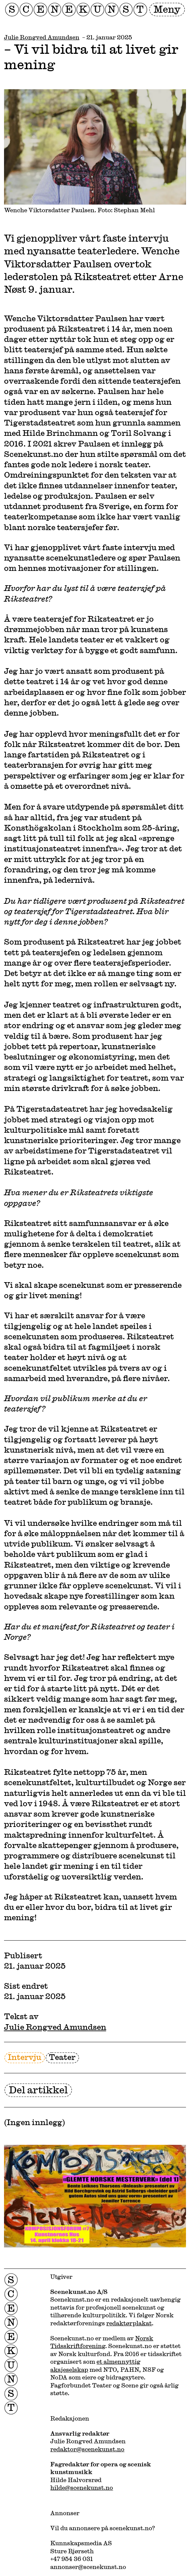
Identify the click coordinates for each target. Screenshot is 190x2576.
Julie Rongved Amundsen (41, 37)
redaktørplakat (129, 2323)
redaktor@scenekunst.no (87, 2449)
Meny (167, 9)
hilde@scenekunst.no (81, 2487)
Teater (62, 2057)
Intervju (24, 2057)
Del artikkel (38, 2089)
